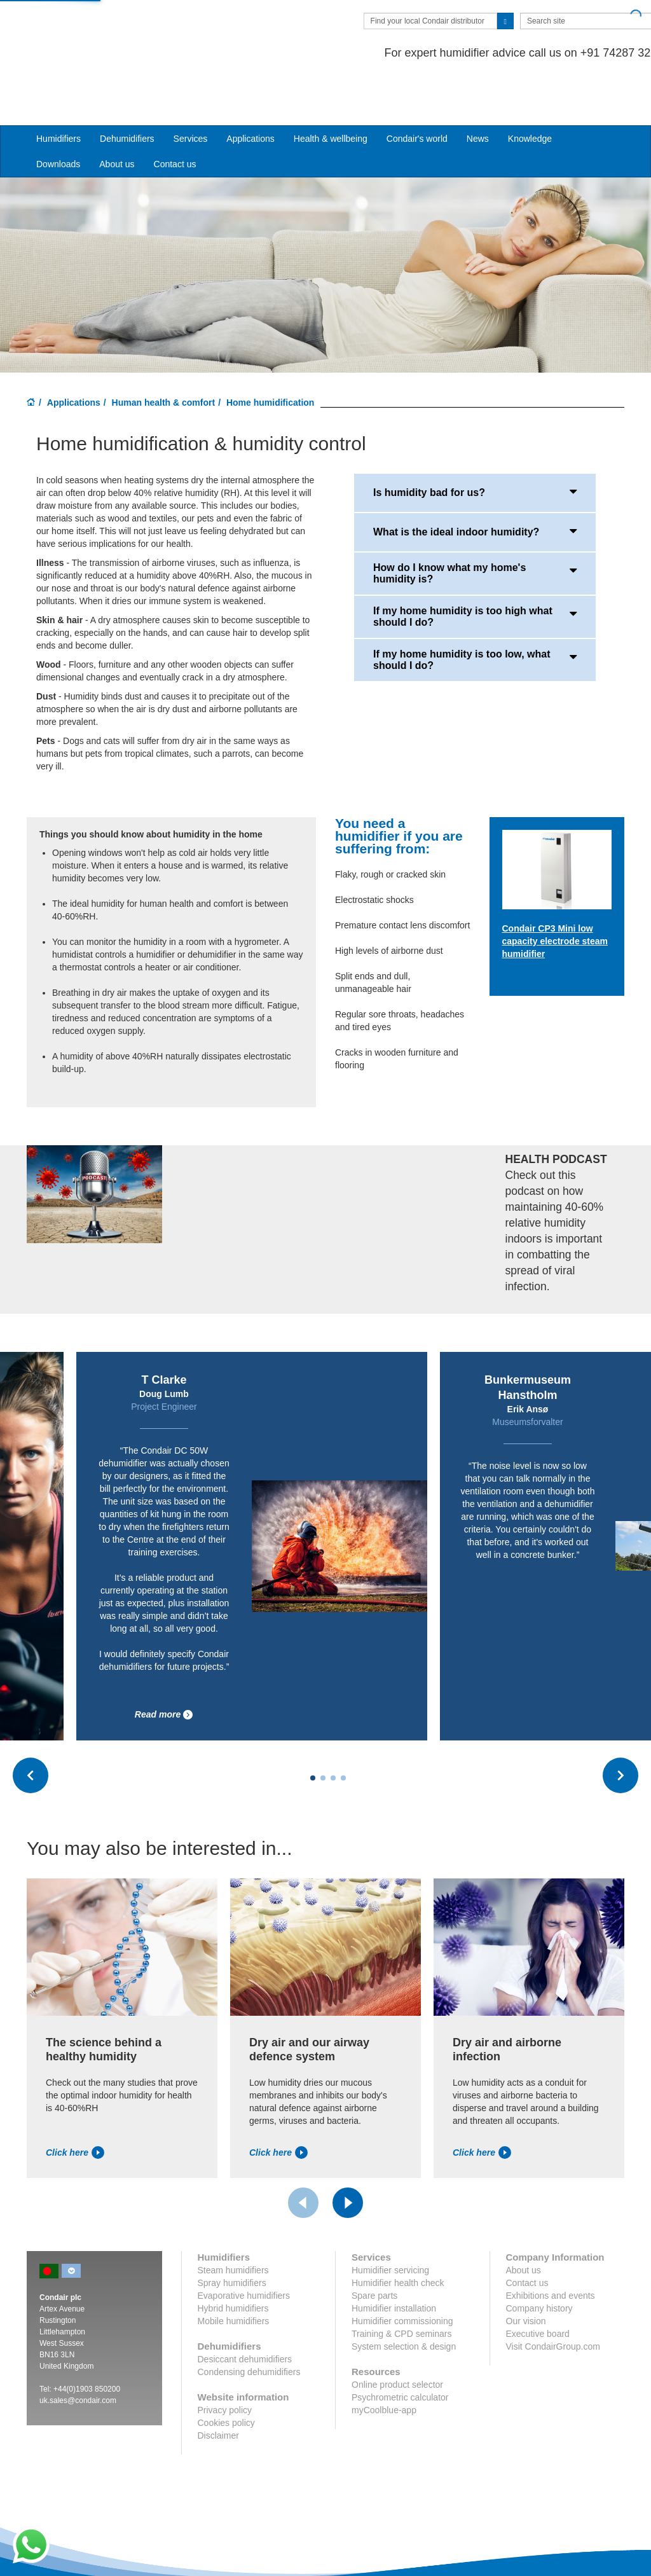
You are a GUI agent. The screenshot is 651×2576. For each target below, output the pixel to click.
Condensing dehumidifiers (249, 2323)
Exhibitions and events (550, 2247)
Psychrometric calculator (400, 2348)
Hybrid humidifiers (233, 2259)
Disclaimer (218, 2386)
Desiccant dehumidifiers (245, 2310)
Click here (75, 2103)
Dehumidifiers (127, 90)
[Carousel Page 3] (333, 1729)
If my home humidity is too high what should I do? (475, 568)
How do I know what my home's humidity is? (475, 525)
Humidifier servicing (390, 2221)
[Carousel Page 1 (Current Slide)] (312, 1729)
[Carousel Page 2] (323, 1729)
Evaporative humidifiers (244, 2247)
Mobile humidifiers (234, 2272)
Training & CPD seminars (401, 2285)
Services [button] (191, 90)
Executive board (538, 2285)
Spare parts (374, 2247)
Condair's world (417, 90)
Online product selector (397, 2336)
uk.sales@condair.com (77, 2351)
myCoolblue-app (384, 2361)
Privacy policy (225, 2361)
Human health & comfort (164, 354)
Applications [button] (250, 90)
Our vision (526, 2272)
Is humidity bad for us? (475, 443)
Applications (73, 354)
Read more (164, 1665)
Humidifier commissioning (402, 2272)
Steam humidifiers (233, 2221)
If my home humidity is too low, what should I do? (475, 611)
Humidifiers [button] (58, 90)
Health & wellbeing (330, 90)
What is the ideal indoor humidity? (475, 482)
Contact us (175, 115)
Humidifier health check (398, 2234)
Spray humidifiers (232, 2234)
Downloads (58, 115)
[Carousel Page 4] (343, 1729)
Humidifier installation (394, 2259)
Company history (539, 2259)
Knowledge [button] (530, 90)
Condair (100, 28)
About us (116, 115)
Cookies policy (226, 2374)
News (478, 90)
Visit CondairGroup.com (553, 2297)
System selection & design (404, 2297)
